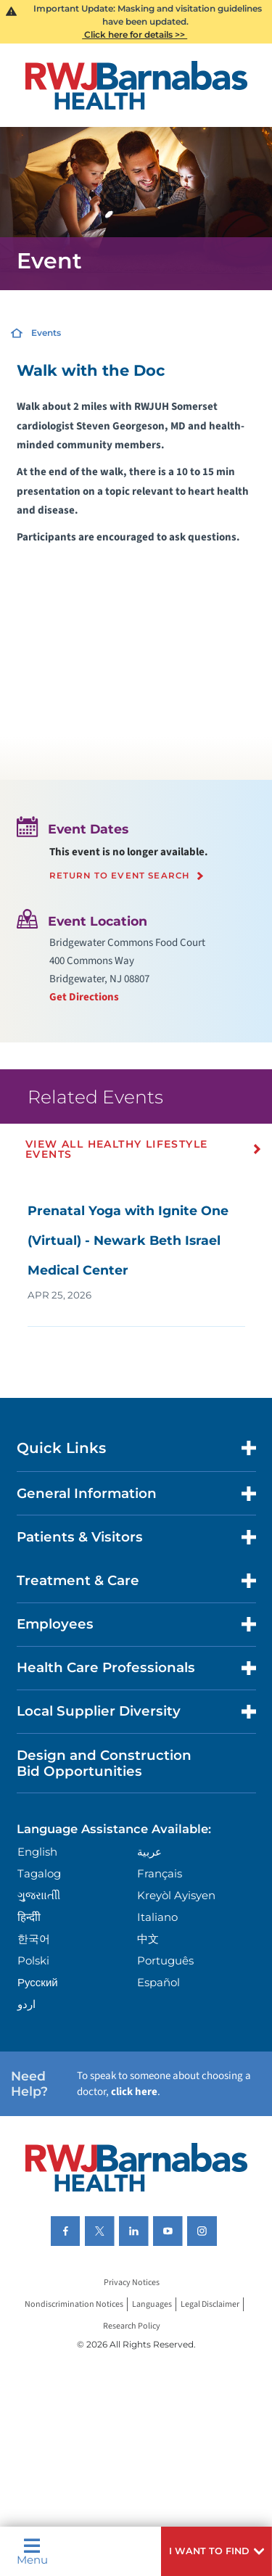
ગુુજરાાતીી (38, 1895)
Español (158, 1982)
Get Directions (84, 997)
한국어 (33, 1939)
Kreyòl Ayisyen (176, 1895)
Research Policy (131, 2326)
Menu (32, 2551)
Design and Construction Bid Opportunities (104, 1763)
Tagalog (39, 1873)
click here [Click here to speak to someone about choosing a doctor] (134, 2091)
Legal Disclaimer (210, 2304)
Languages (152, 2304)
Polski (33, 1960)
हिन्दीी (29, 1917)
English (37, 1852)
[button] (216, 2551)
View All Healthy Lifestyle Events (116, 1149)
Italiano (157, 1917)
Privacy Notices (132, 2282)
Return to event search (119, 876)
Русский (37, 1982)
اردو (26, 2004)
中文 (148, 1939)
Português (165, 1960)
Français (159, 1873)
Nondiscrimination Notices (74, 2304)
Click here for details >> (134, 34)
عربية (149, 1852)
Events (46, 332)
